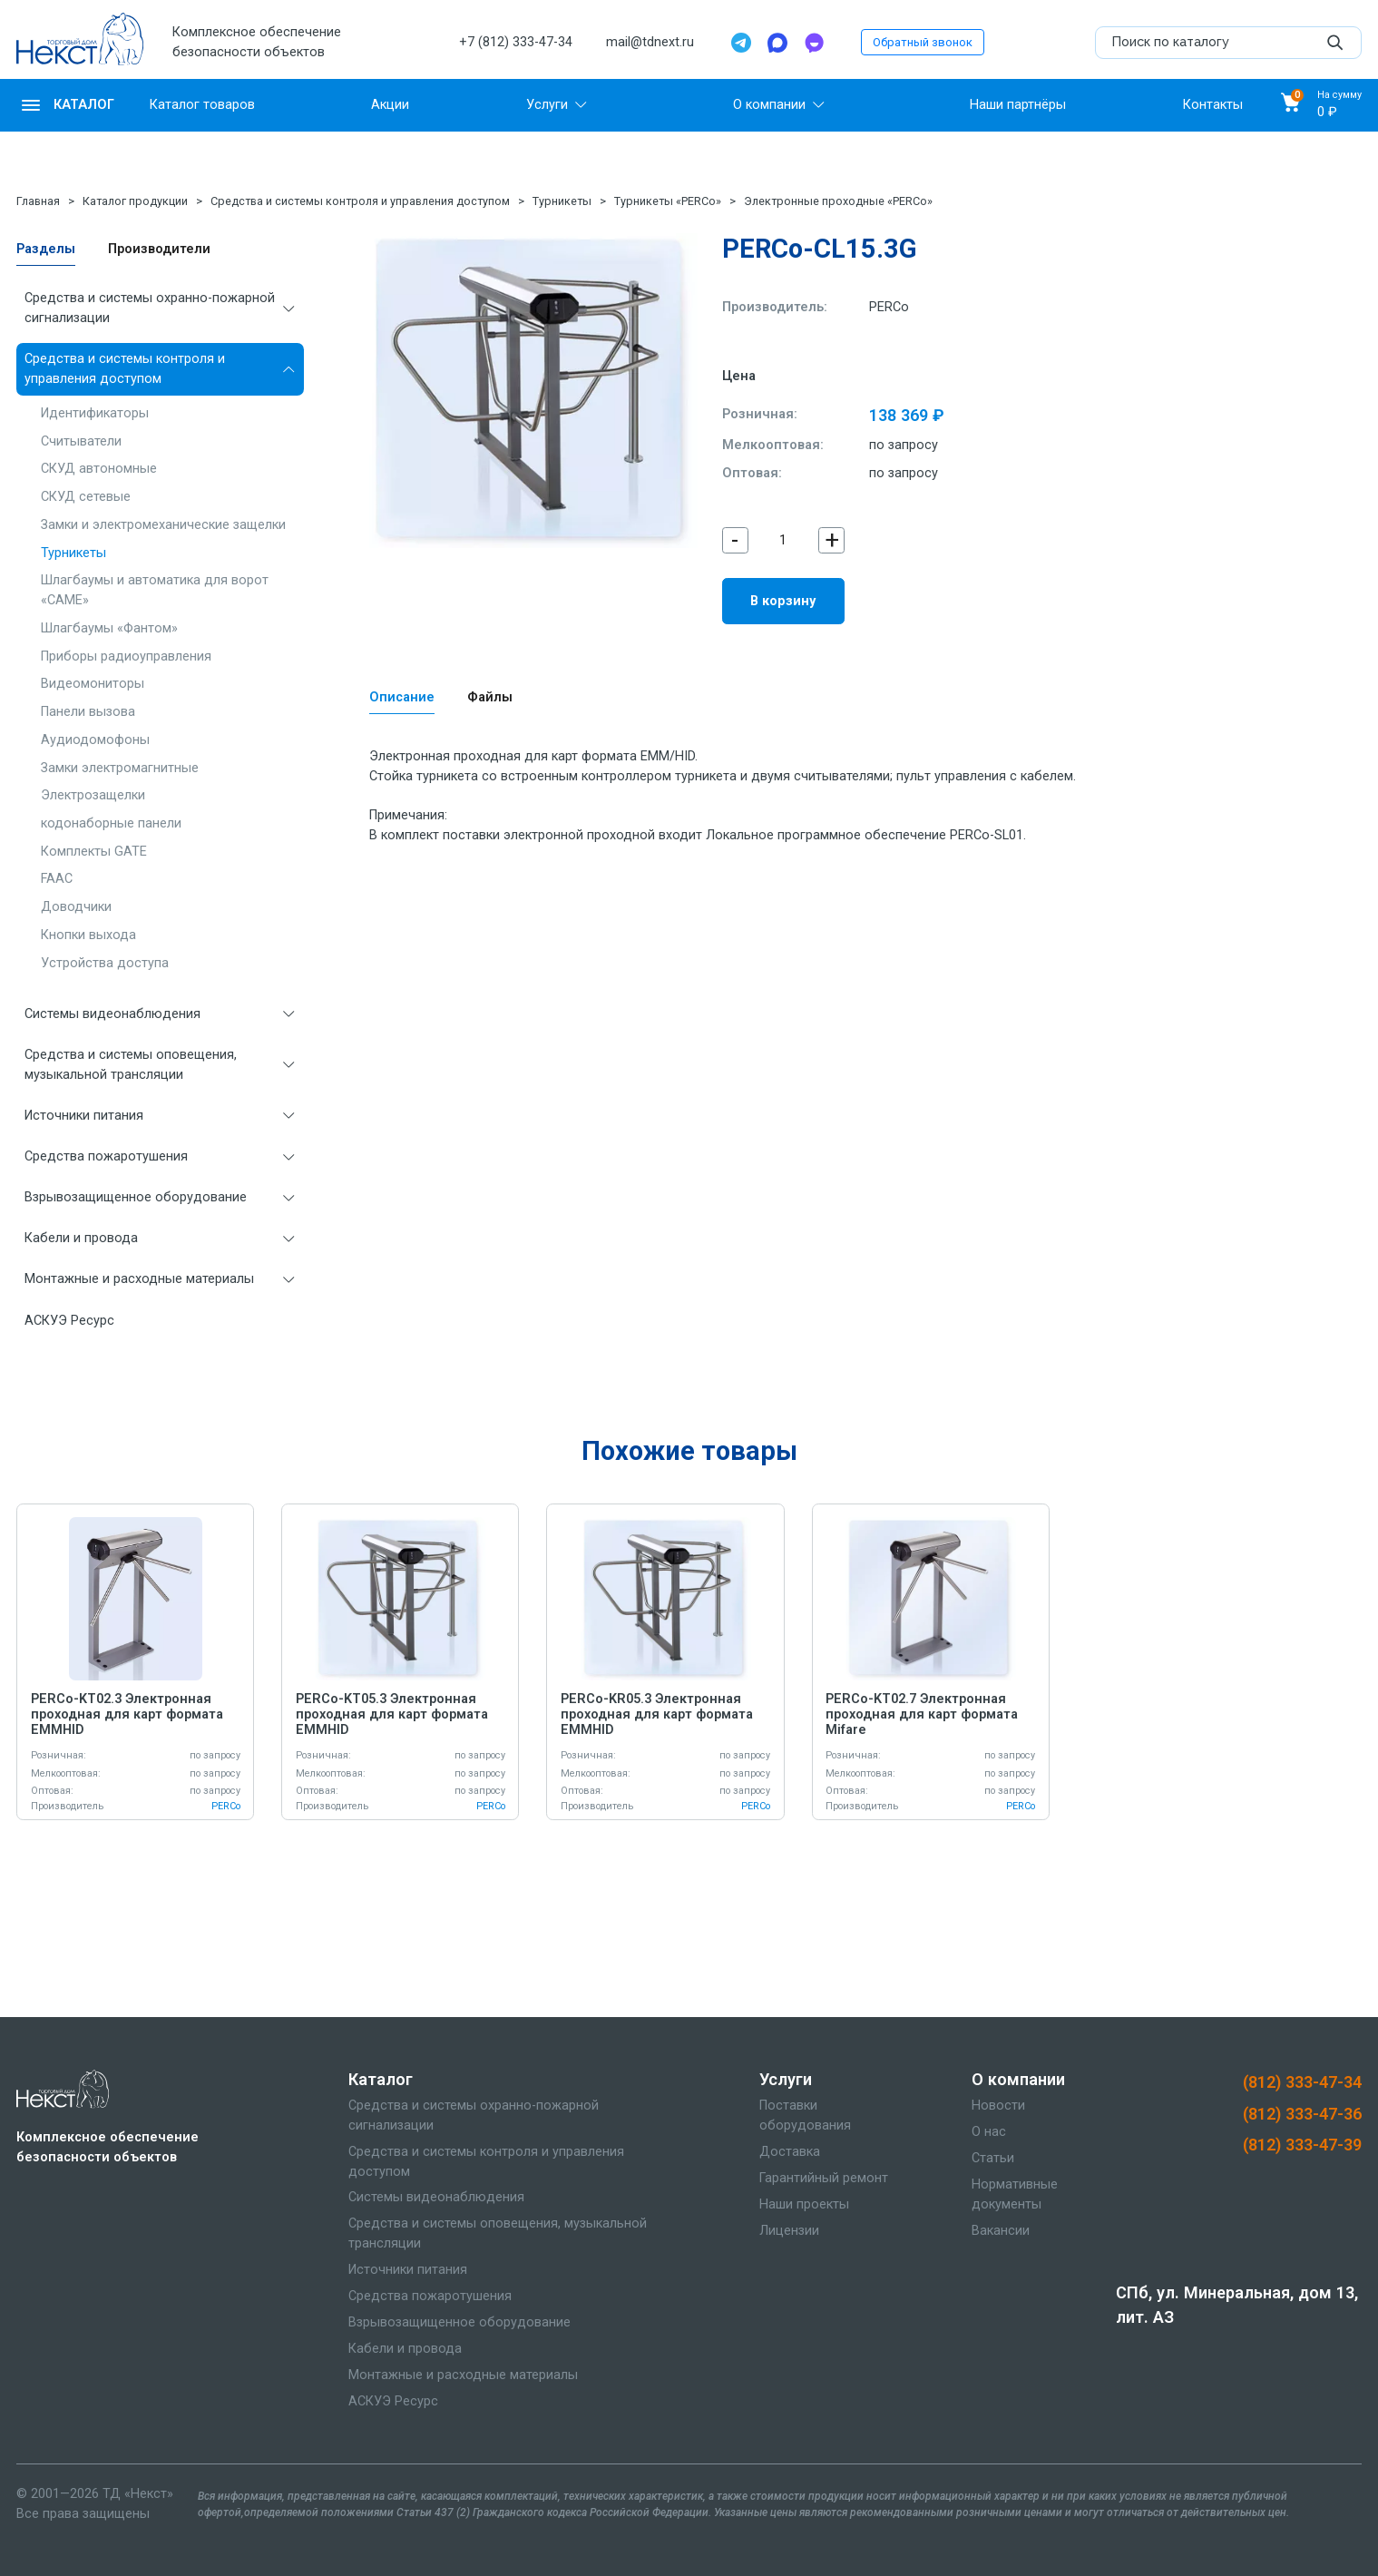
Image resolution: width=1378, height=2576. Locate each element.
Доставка (789, 2152)
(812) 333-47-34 (1302, 2081)
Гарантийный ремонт (823, 2178)
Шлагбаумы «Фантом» (109, 628)
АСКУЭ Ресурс (69, 1320)
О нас (989, 2132)
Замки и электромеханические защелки (163, 525)
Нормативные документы (1015, 2194)
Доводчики (76, 907)
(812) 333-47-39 (1302, 2144)
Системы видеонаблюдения (112, 1014)
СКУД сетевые (86, 496)
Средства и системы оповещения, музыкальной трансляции (130, 1064)
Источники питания (83, 1115)
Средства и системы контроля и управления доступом (360, 201)
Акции (390, 105)
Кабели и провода (81, 1238)
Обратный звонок (922, 42)
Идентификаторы (95, 413)
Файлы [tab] (490, 697)
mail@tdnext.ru (650, 42)
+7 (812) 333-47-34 (515, 42)
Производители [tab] (159, 249)
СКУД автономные (99, 468)
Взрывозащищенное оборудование (135, 1197)
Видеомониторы (92, 683)
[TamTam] (813, 42)
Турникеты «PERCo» (667, 201)
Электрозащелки (93, 795)
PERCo (889, 307)
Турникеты (562, 201)
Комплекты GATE (94, 851)
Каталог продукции (135, 201)
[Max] (777, 42)
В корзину (783, 601)
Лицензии (789, 2230)
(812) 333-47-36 (1302, 2113)
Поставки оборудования (805, 2115)
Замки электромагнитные (120, 768)
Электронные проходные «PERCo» (838, 201)
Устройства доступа (105, 963)
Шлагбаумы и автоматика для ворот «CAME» (155, 590)
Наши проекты (804, 2204)
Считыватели (81, 441)
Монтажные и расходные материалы (139, 1279)
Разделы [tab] (45, 249)
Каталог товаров (202, 105)
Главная (38, 201)
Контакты (1213, 105)
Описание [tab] (402, 697)
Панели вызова (88, 712)
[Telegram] (741, 42)
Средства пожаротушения (106, 1156)
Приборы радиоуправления (126, 656)
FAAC (57, 878)
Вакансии (1001, 2230)
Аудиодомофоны (95, 740)
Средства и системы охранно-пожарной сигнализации (149, 308)
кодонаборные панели (111, 823)
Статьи (993, 2158)
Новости (998, 2105)
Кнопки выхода (88, 935)
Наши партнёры (1018, 105)
